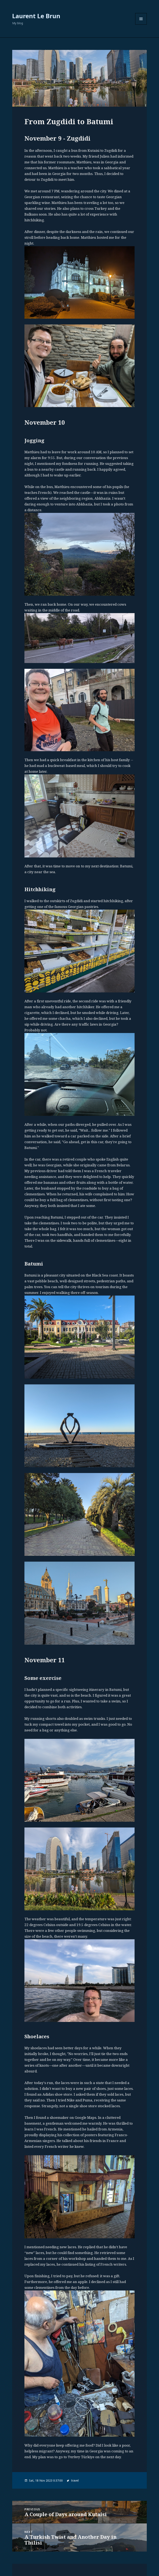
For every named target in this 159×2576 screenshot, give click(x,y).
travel (75, 2480)
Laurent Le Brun (36, 16)
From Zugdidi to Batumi (68, 121)
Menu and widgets (141, 24)
